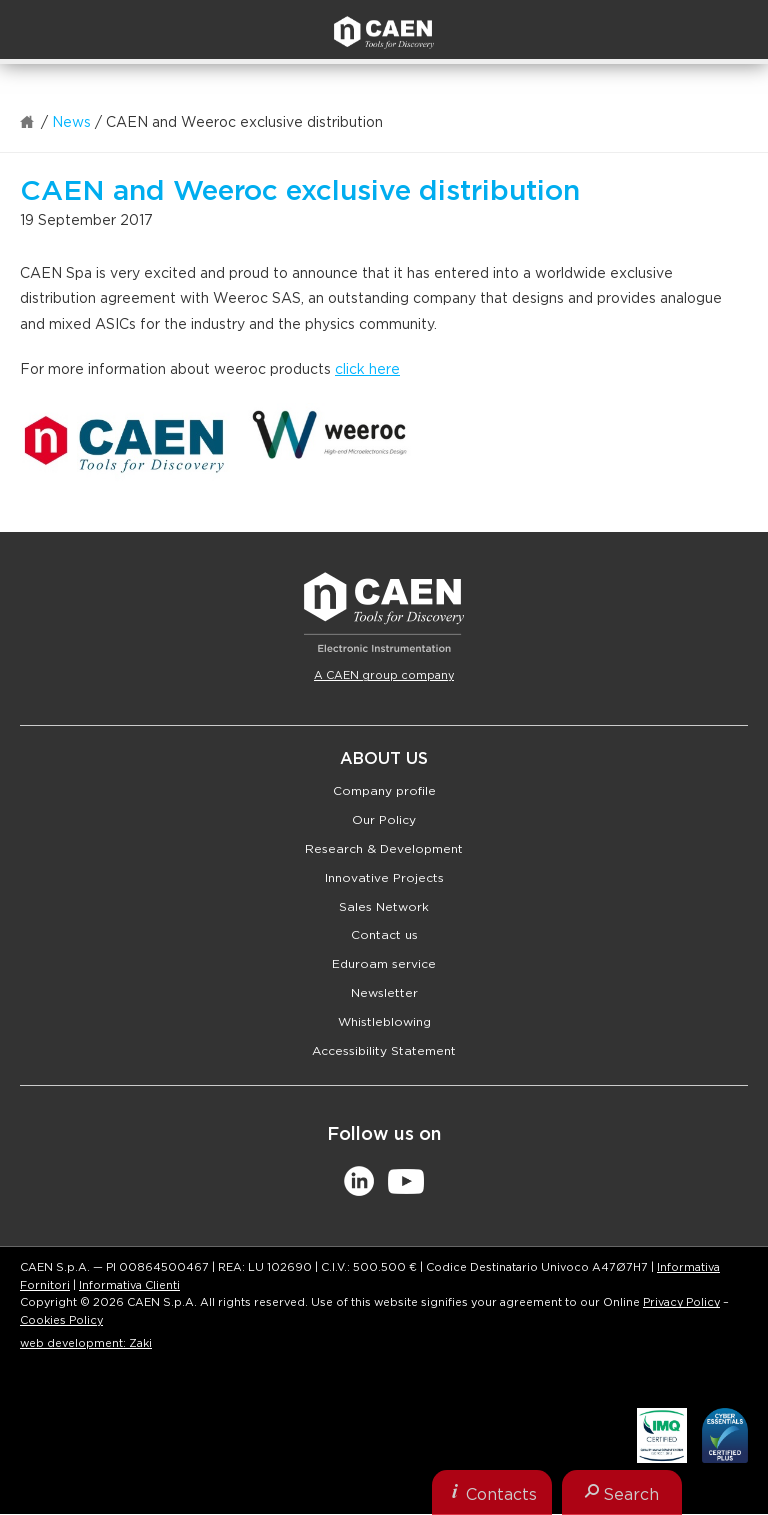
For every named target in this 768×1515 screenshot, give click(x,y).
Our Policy (384, 820)
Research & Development (384, 849)
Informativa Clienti (129, 1285)
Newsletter (384, 993)
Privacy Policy (681, 1302)
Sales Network (384, 907)
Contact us (384, 935)
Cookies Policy (61, 1320)
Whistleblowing (384, 1022)
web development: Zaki (86, 1343)
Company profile (384, 791)
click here (367, 370)
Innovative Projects (384, 878)
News (71, 123)
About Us (384, 759)
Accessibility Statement (384, 1051)
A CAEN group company (384, 675)
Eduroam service (384, 964)
